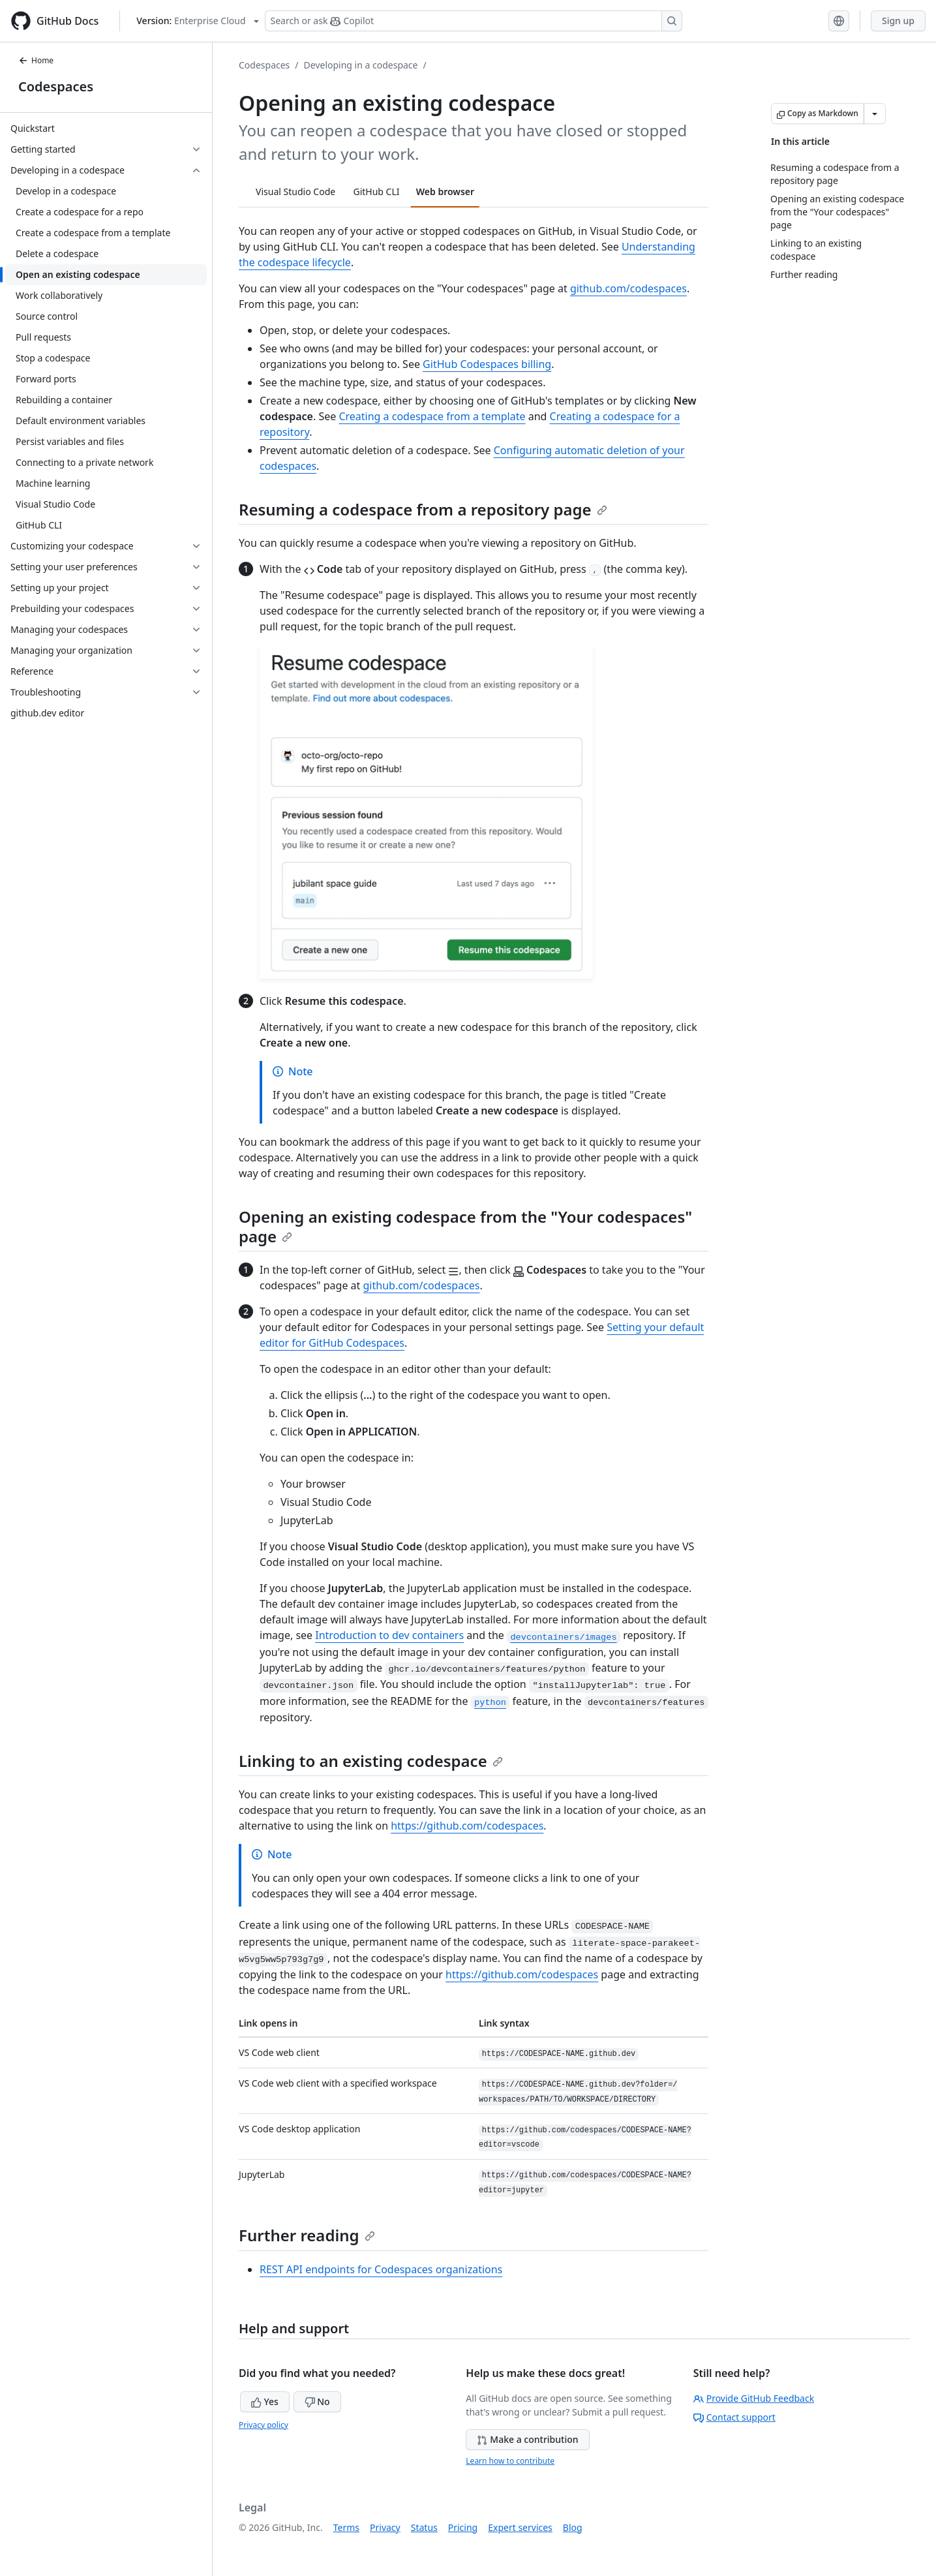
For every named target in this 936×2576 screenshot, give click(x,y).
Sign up (898, 20)
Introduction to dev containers (389, 1635)
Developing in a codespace (361, 65)
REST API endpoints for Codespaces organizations (381, 2269)
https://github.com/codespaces (467, 1825)
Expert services (520, 2527)
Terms (346, 2527)
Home (35, 60)
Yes (265, 2401)
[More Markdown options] (875, 113)
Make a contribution (527, 2439)
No (317, 2401)
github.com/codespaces (628, 288)
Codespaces (55, 86)
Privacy (385, 2527)
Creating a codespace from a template (432, 416)
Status (424, 2527)
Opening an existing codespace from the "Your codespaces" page (465, 1226)
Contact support (734, 2417)
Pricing (462, 2527)
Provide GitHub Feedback (754, 2398)
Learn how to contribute (510, 2460)
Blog (572, 2527)
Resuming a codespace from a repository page (423, 509)
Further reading (307, 2235)
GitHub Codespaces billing (487, 364)
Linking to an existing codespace (371, 1760)
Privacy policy (263, 2424)
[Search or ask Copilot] (473, 20)
